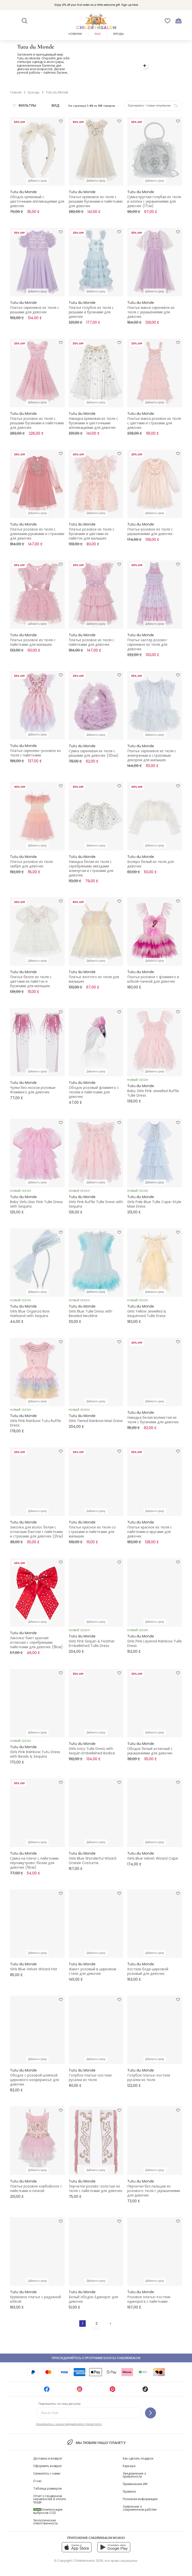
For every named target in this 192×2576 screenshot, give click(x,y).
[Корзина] (178, 20)
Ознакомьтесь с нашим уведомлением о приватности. (69, 2424)
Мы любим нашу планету (95, 2442)
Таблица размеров (47, 2488)
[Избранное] (167, 20)
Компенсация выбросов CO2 (47, 2511)
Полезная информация (140, 2499)
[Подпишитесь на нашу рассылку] (150, 2412)
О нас (37, 2481)
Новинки (75, 34)
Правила (129, 2491)
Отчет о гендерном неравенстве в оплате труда (49, 2499)
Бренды (118, 34)
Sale (97, 34)
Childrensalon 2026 (88, 2560)
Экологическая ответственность (45, 2521)
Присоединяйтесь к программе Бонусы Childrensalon (96, 2358)
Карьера (129, 2466)
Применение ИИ (135, 2484)
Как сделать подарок (138, 2458)
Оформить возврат (47, 2466)
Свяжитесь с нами (46, 2473)
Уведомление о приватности (134, 2475)
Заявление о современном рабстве (140, 2508)
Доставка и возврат (47, 2458)
